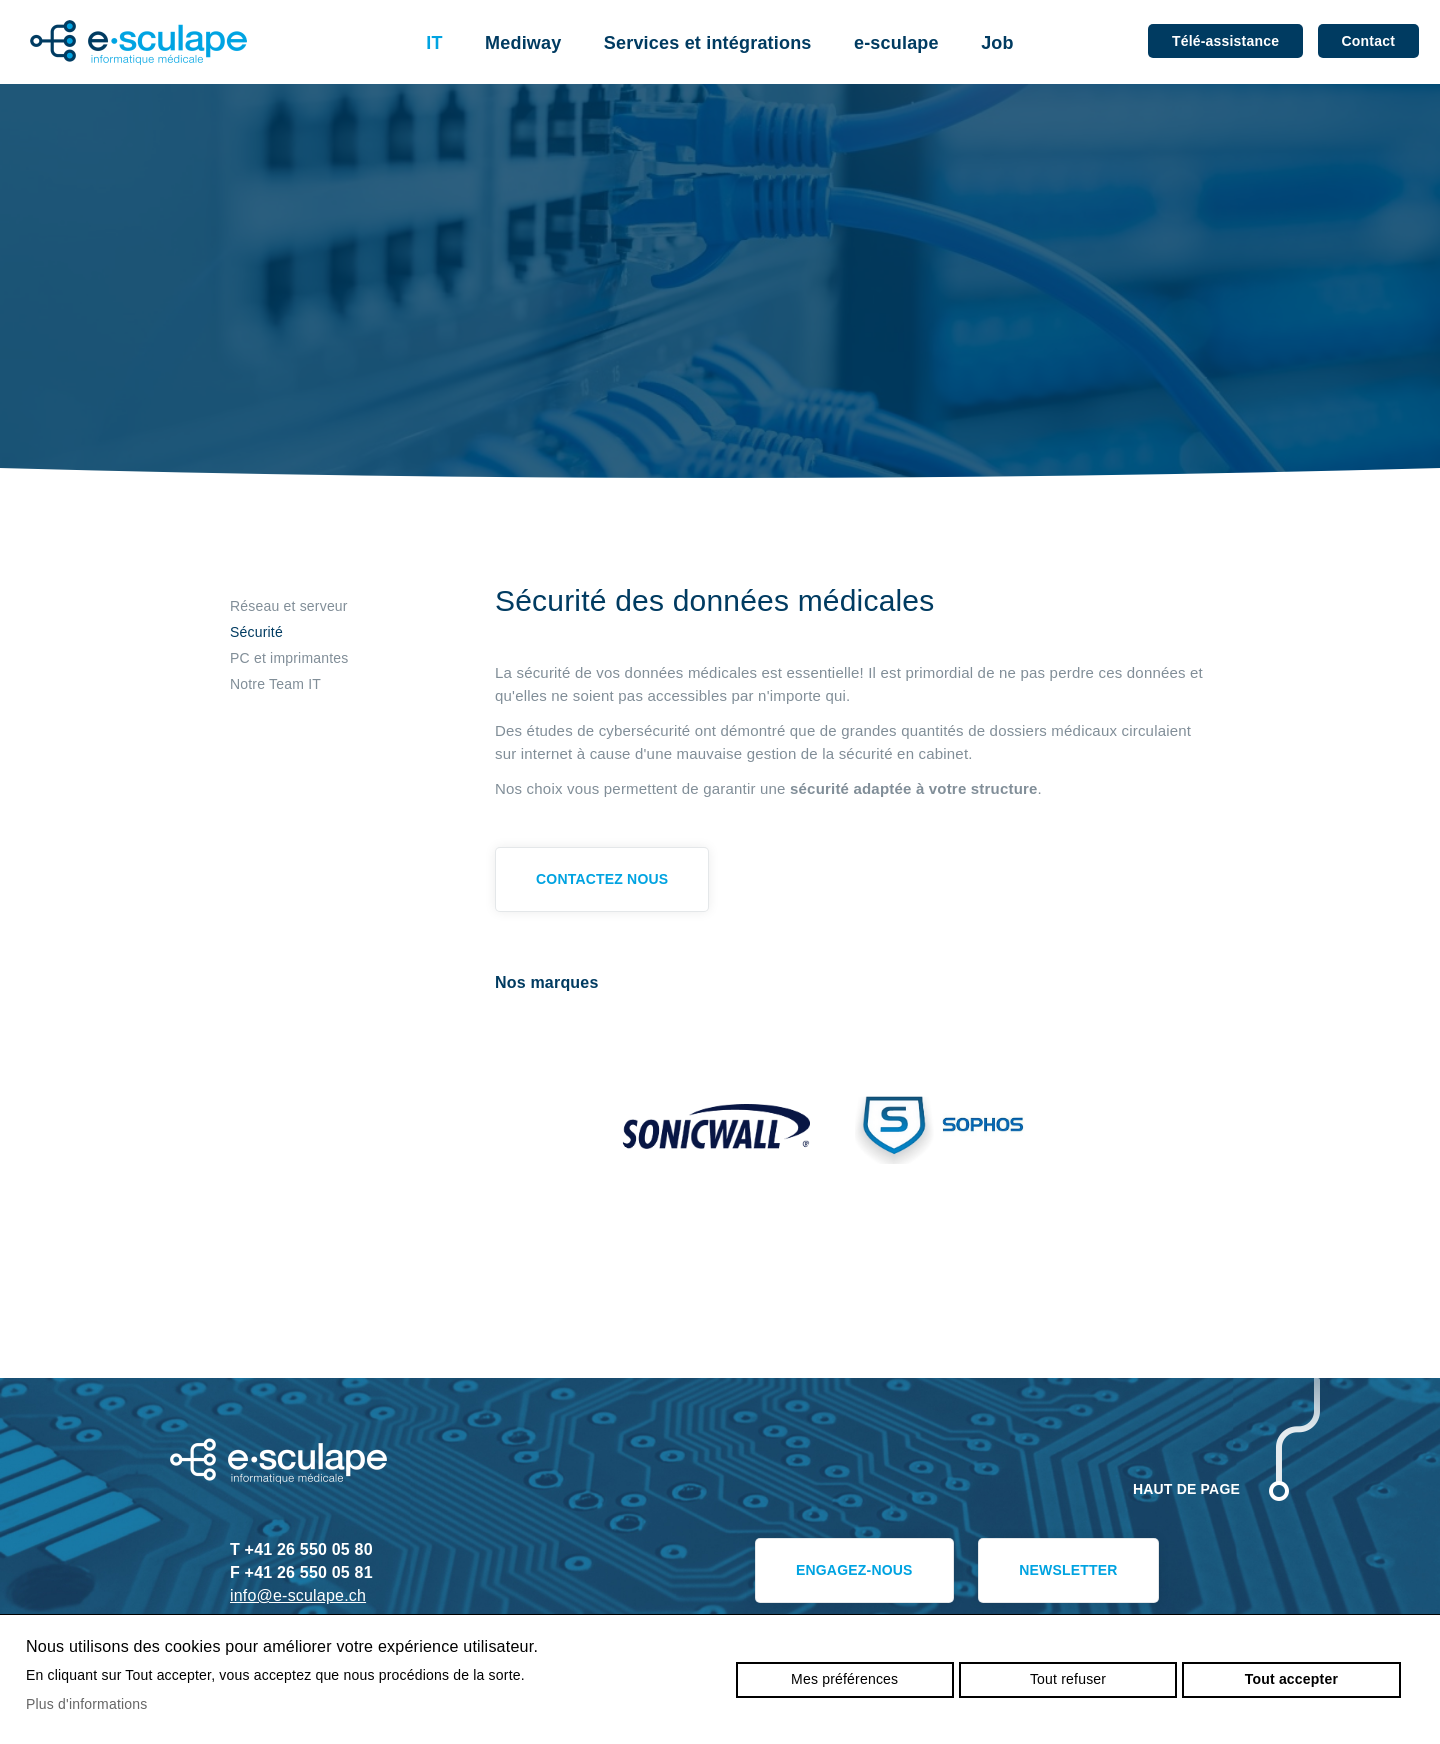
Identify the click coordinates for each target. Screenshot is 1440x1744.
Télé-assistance (1225, 41)
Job (997, 43)
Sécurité (256, 632)
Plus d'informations (87, 1704)
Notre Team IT (275, 684)
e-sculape (896, 43)
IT (434, 43)
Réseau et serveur (289, 606)
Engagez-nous (854, 1570)
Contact (1368, 41)
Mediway (523, 43)
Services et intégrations (708, 43)
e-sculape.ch (138, 42)
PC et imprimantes (289, 658)
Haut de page (1186, 1489)
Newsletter (1068, 1570)
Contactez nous (602, 879)
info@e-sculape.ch (298, 1595)
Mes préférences (844, 1679)
